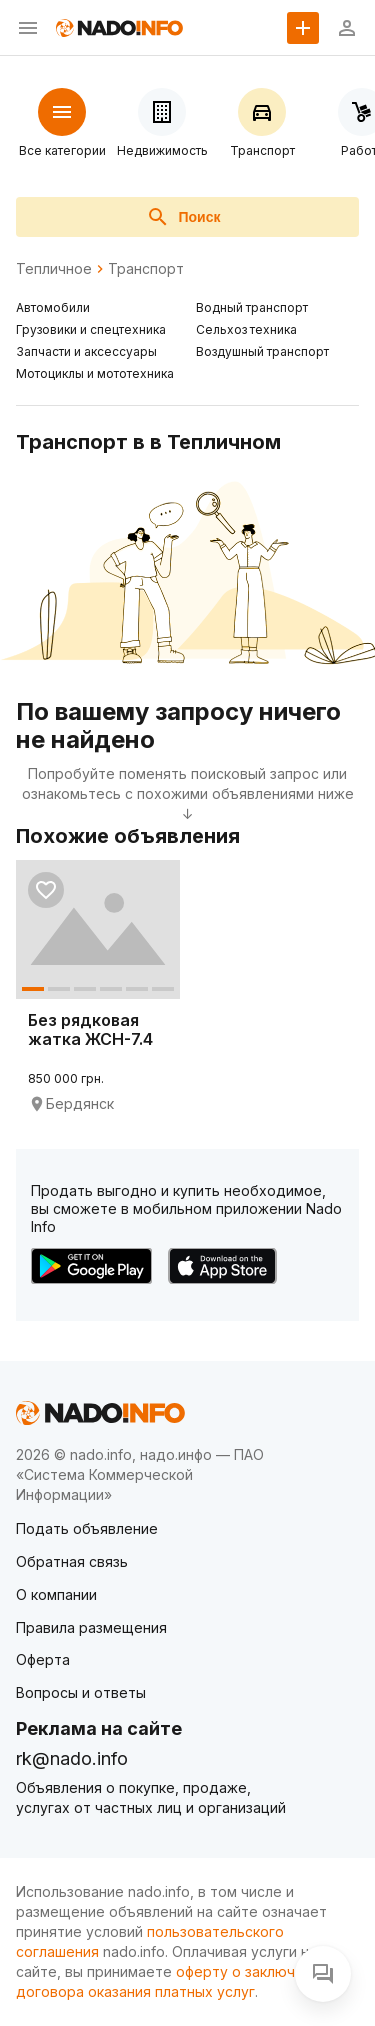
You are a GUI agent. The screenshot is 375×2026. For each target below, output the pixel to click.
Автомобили (53, 307)
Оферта (43, 1659)
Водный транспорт (252, 307)
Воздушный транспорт (262, 351)
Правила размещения (91, 1627)
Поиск (183, 217)
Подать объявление (87, 1528)
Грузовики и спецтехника (91, 329)
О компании (56, 1594)
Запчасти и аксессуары (86, 351)
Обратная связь (72, 1561)
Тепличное (54, 269)
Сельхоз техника (246, 329)
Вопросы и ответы (81, 1692)
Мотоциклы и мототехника (95, 373)
